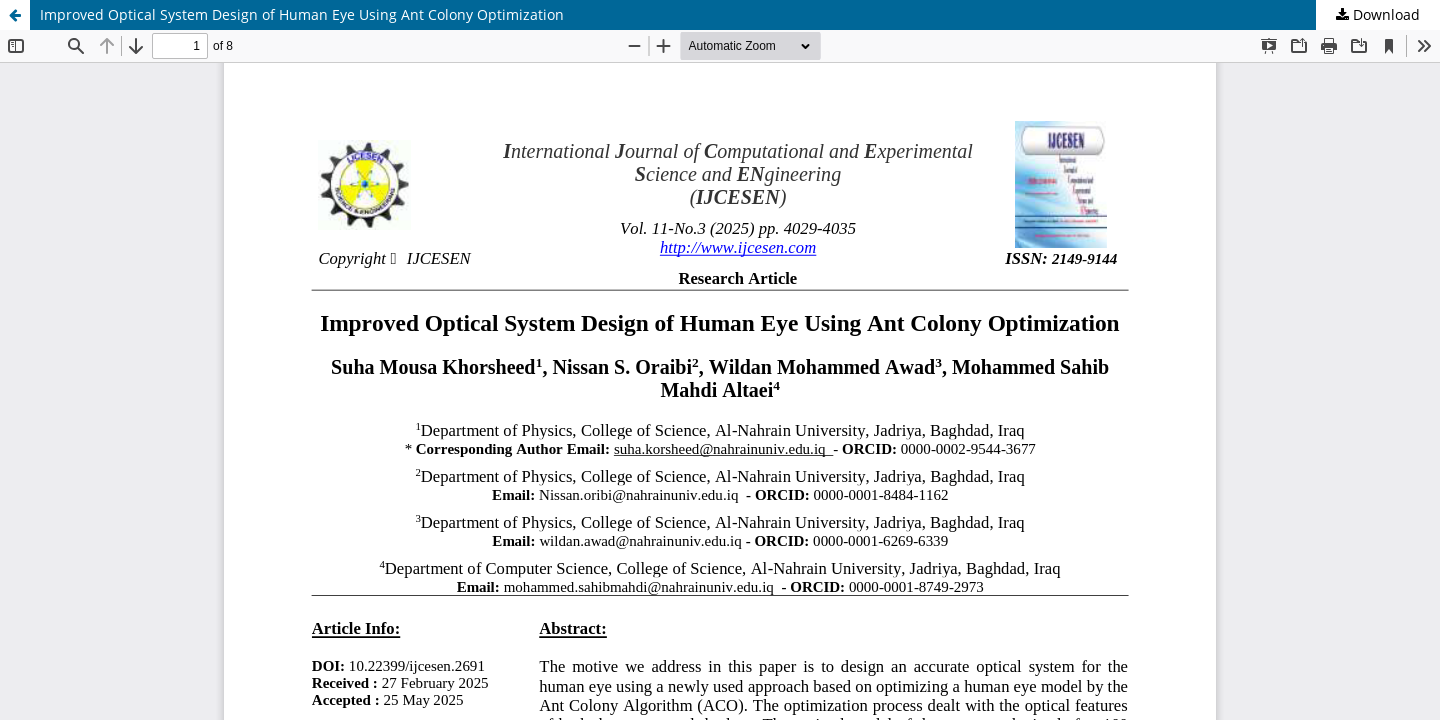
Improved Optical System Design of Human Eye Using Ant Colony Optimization (302, 14)
